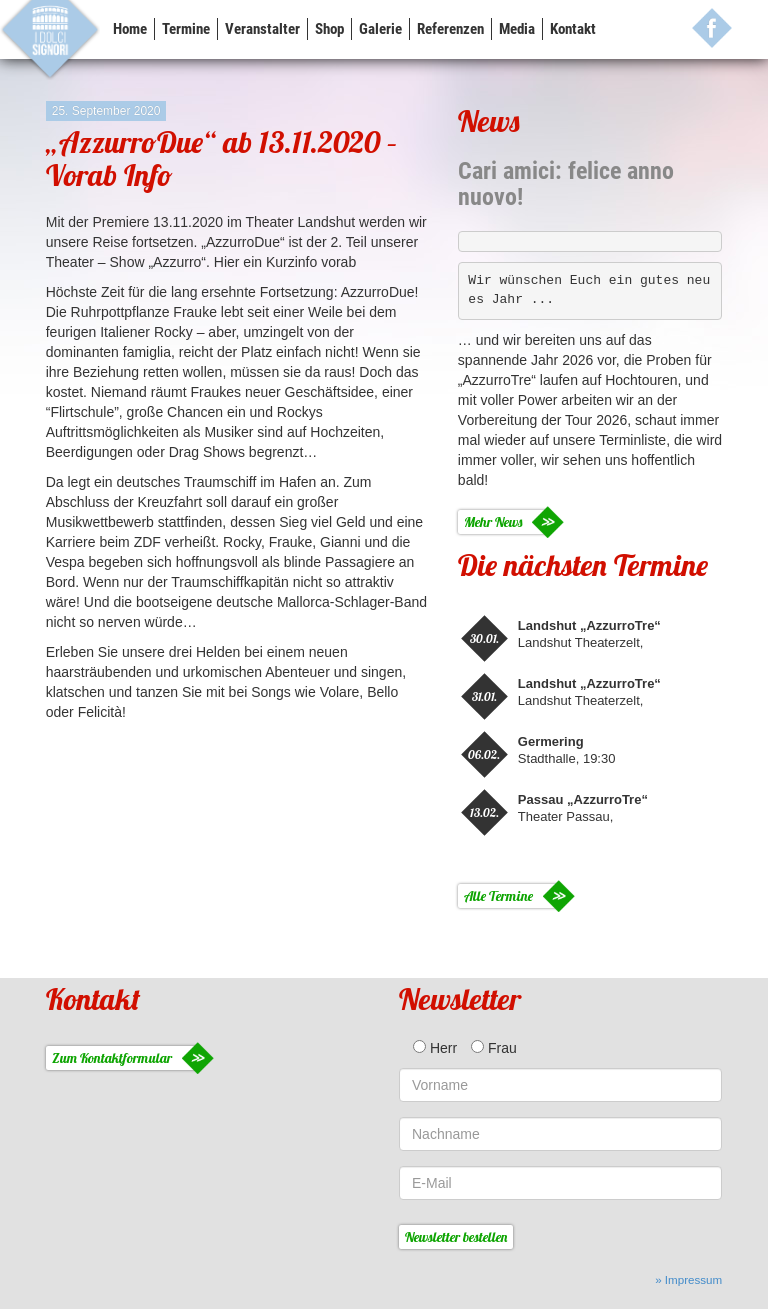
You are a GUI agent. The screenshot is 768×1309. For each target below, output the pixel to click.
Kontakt (573, 29)
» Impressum (688, 1279)
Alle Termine (498, 896)
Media (517, 29)
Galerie (380, 29)
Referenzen (450, 29)
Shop (329, 29)
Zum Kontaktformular (112, 1058)
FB (712, 28)
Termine (186, 29)
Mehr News (493, 522)
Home (130, 29)
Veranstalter (262, 29)
